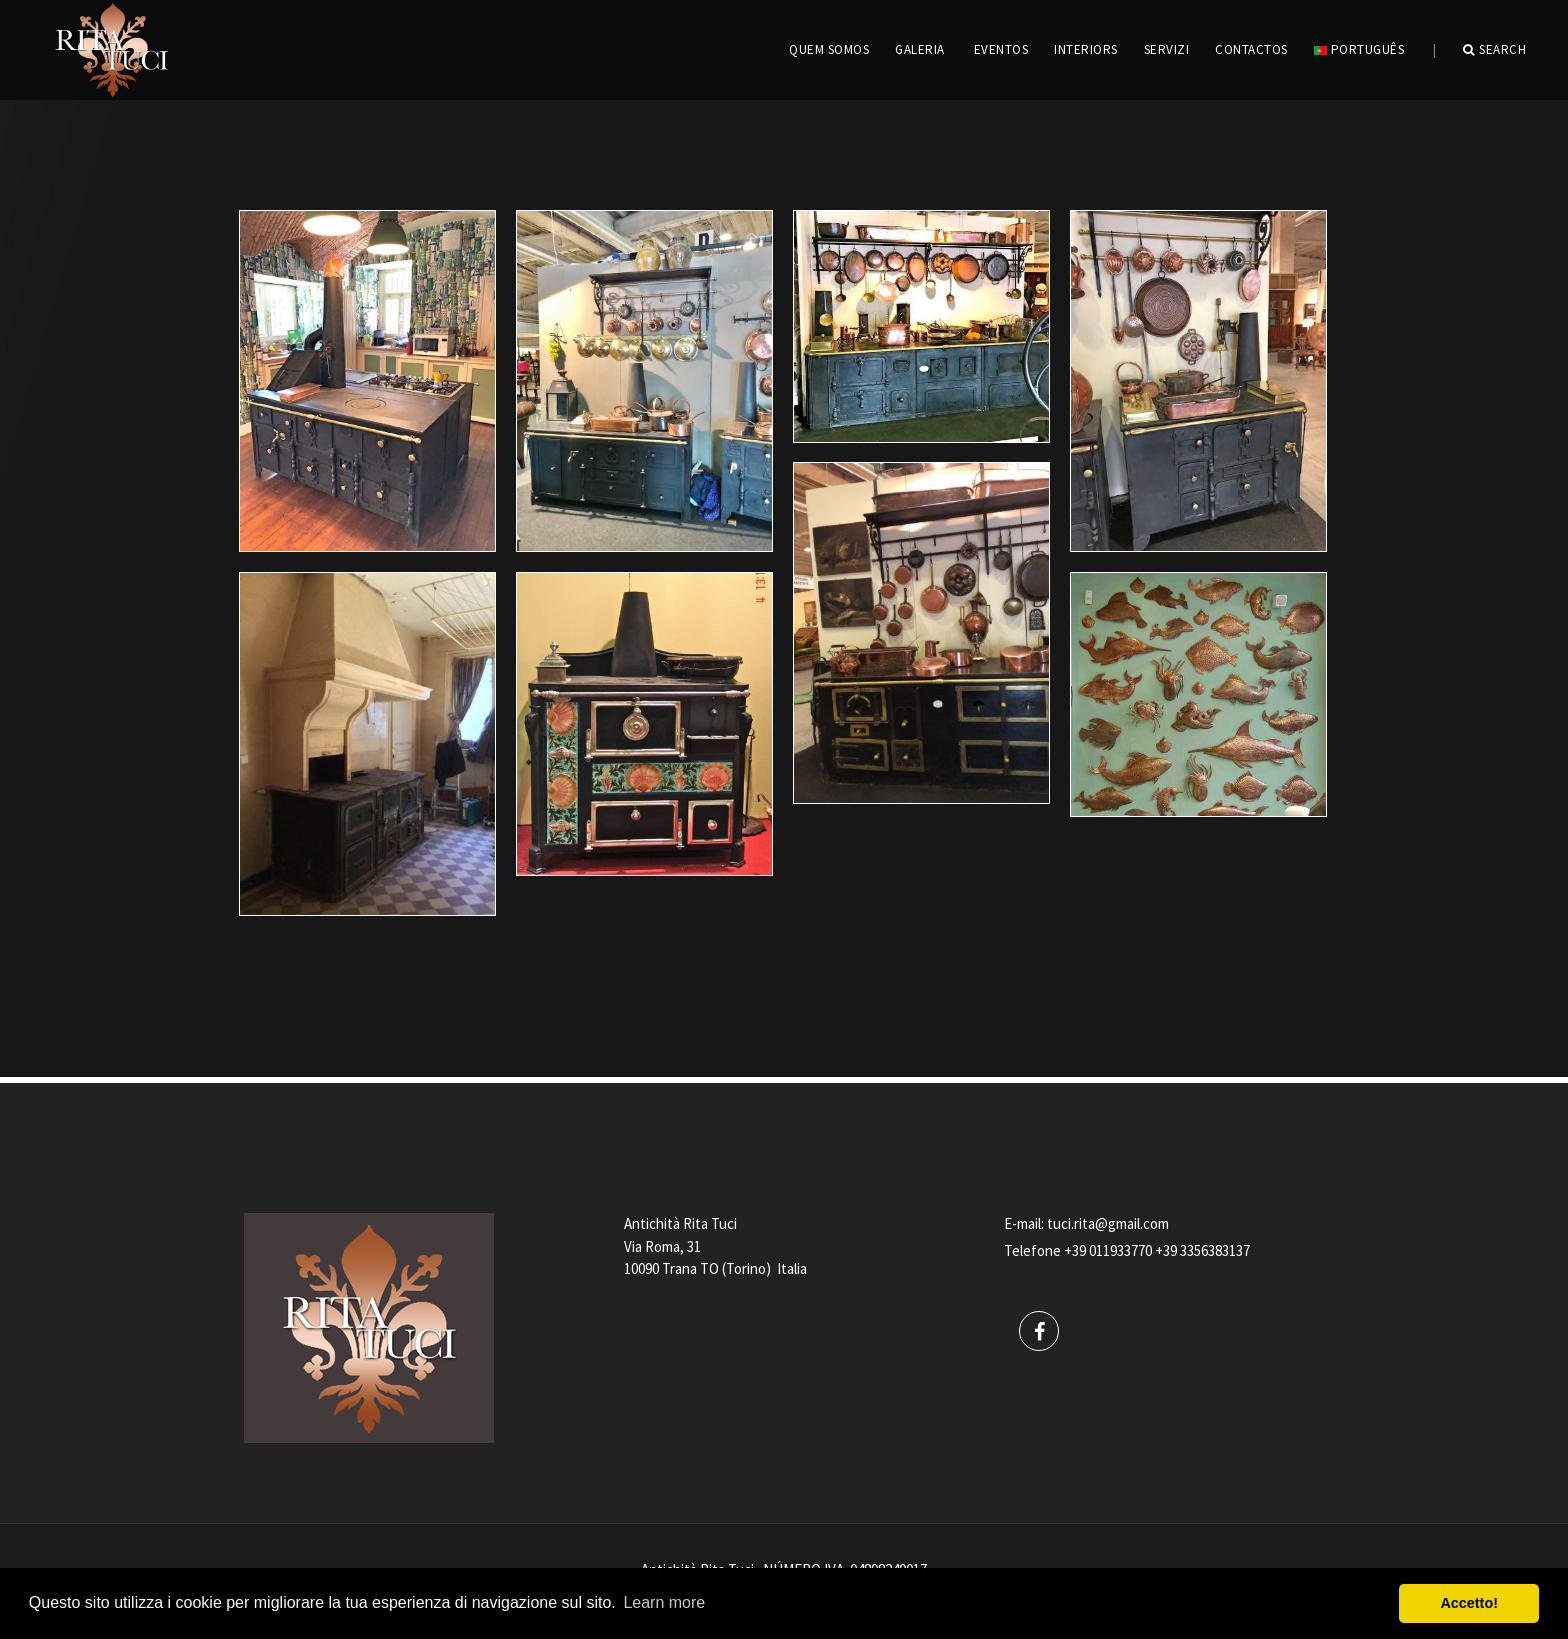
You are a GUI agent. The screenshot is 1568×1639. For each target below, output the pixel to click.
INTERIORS (1086, 49)
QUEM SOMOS (829, 49)
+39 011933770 (1108, 1250)
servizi (1167, 49)
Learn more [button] (664, 1602)
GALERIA (920, 49)
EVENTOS (1001, 49)
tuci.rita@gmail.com (1108, 1223)
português (1359, 49)
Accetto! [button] (1469, 1603)
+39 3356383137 (1202, 1250)
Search (1495, 50)
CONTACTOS (1251, 49)
